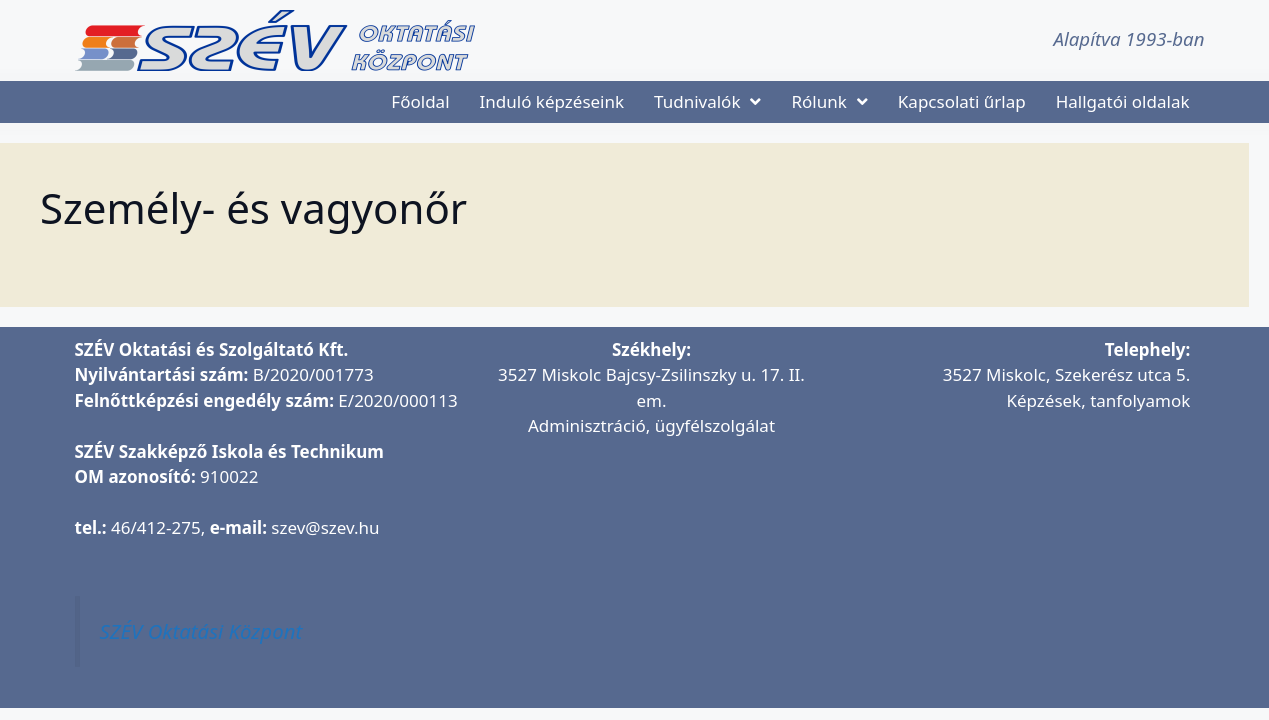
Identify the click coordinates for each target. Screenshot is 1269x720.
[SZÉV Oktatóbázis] (1011, 549)
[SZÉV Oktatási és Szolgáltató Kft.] (651, 574)
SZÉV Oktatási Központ (201, 631)
